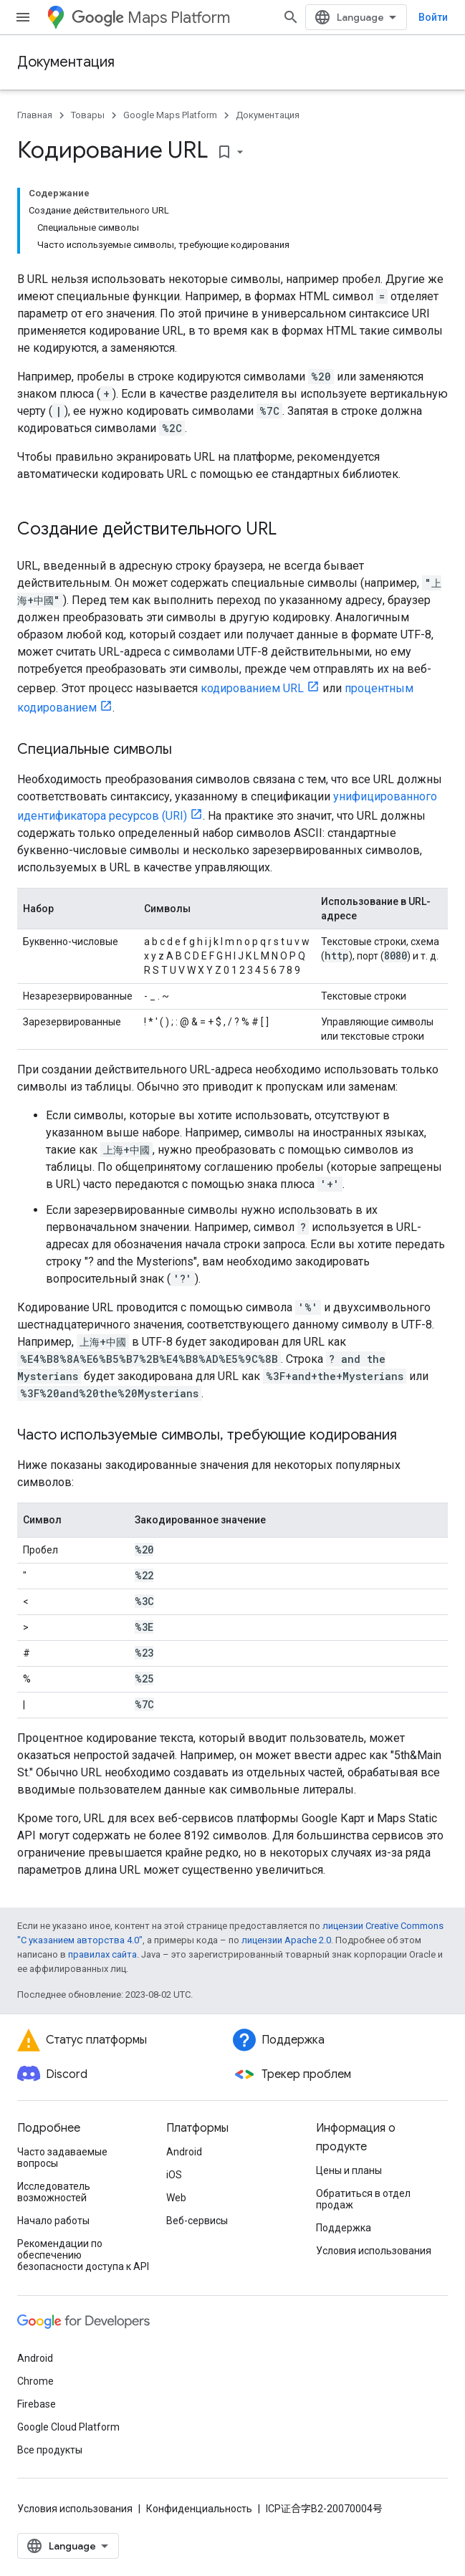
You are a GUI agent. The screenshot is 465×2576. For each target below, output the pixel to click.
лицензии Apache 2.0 (286, 1940)
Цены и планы (349, 2170)
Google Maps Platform (170, 115)
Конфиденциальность (199, 2508)
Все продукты (49, 2450)
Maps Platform (151, 17)
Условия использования (373, 2250)
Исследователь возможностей (53, 2191)
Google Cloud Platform (68, 2427)
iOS (174, 2174)
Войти (433, 17)
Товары (88, 115)
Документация (66, 62)
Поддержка (343, 2227)
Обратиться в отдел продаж (363, 2199)
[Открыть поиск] (290, 17)
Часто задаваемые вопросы (62, 2157)
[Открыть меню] (23, 17)
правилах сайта (102, 1954)
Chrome (35, 2381)
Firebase (36, 2404)
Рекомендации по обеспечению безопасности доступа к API (83, 2255)
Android (184, 2152)
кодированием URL (252, 688)
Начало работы (53, 2220)
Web (176, 2197)
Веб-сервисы (197, 2220)
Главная (34, 115)
